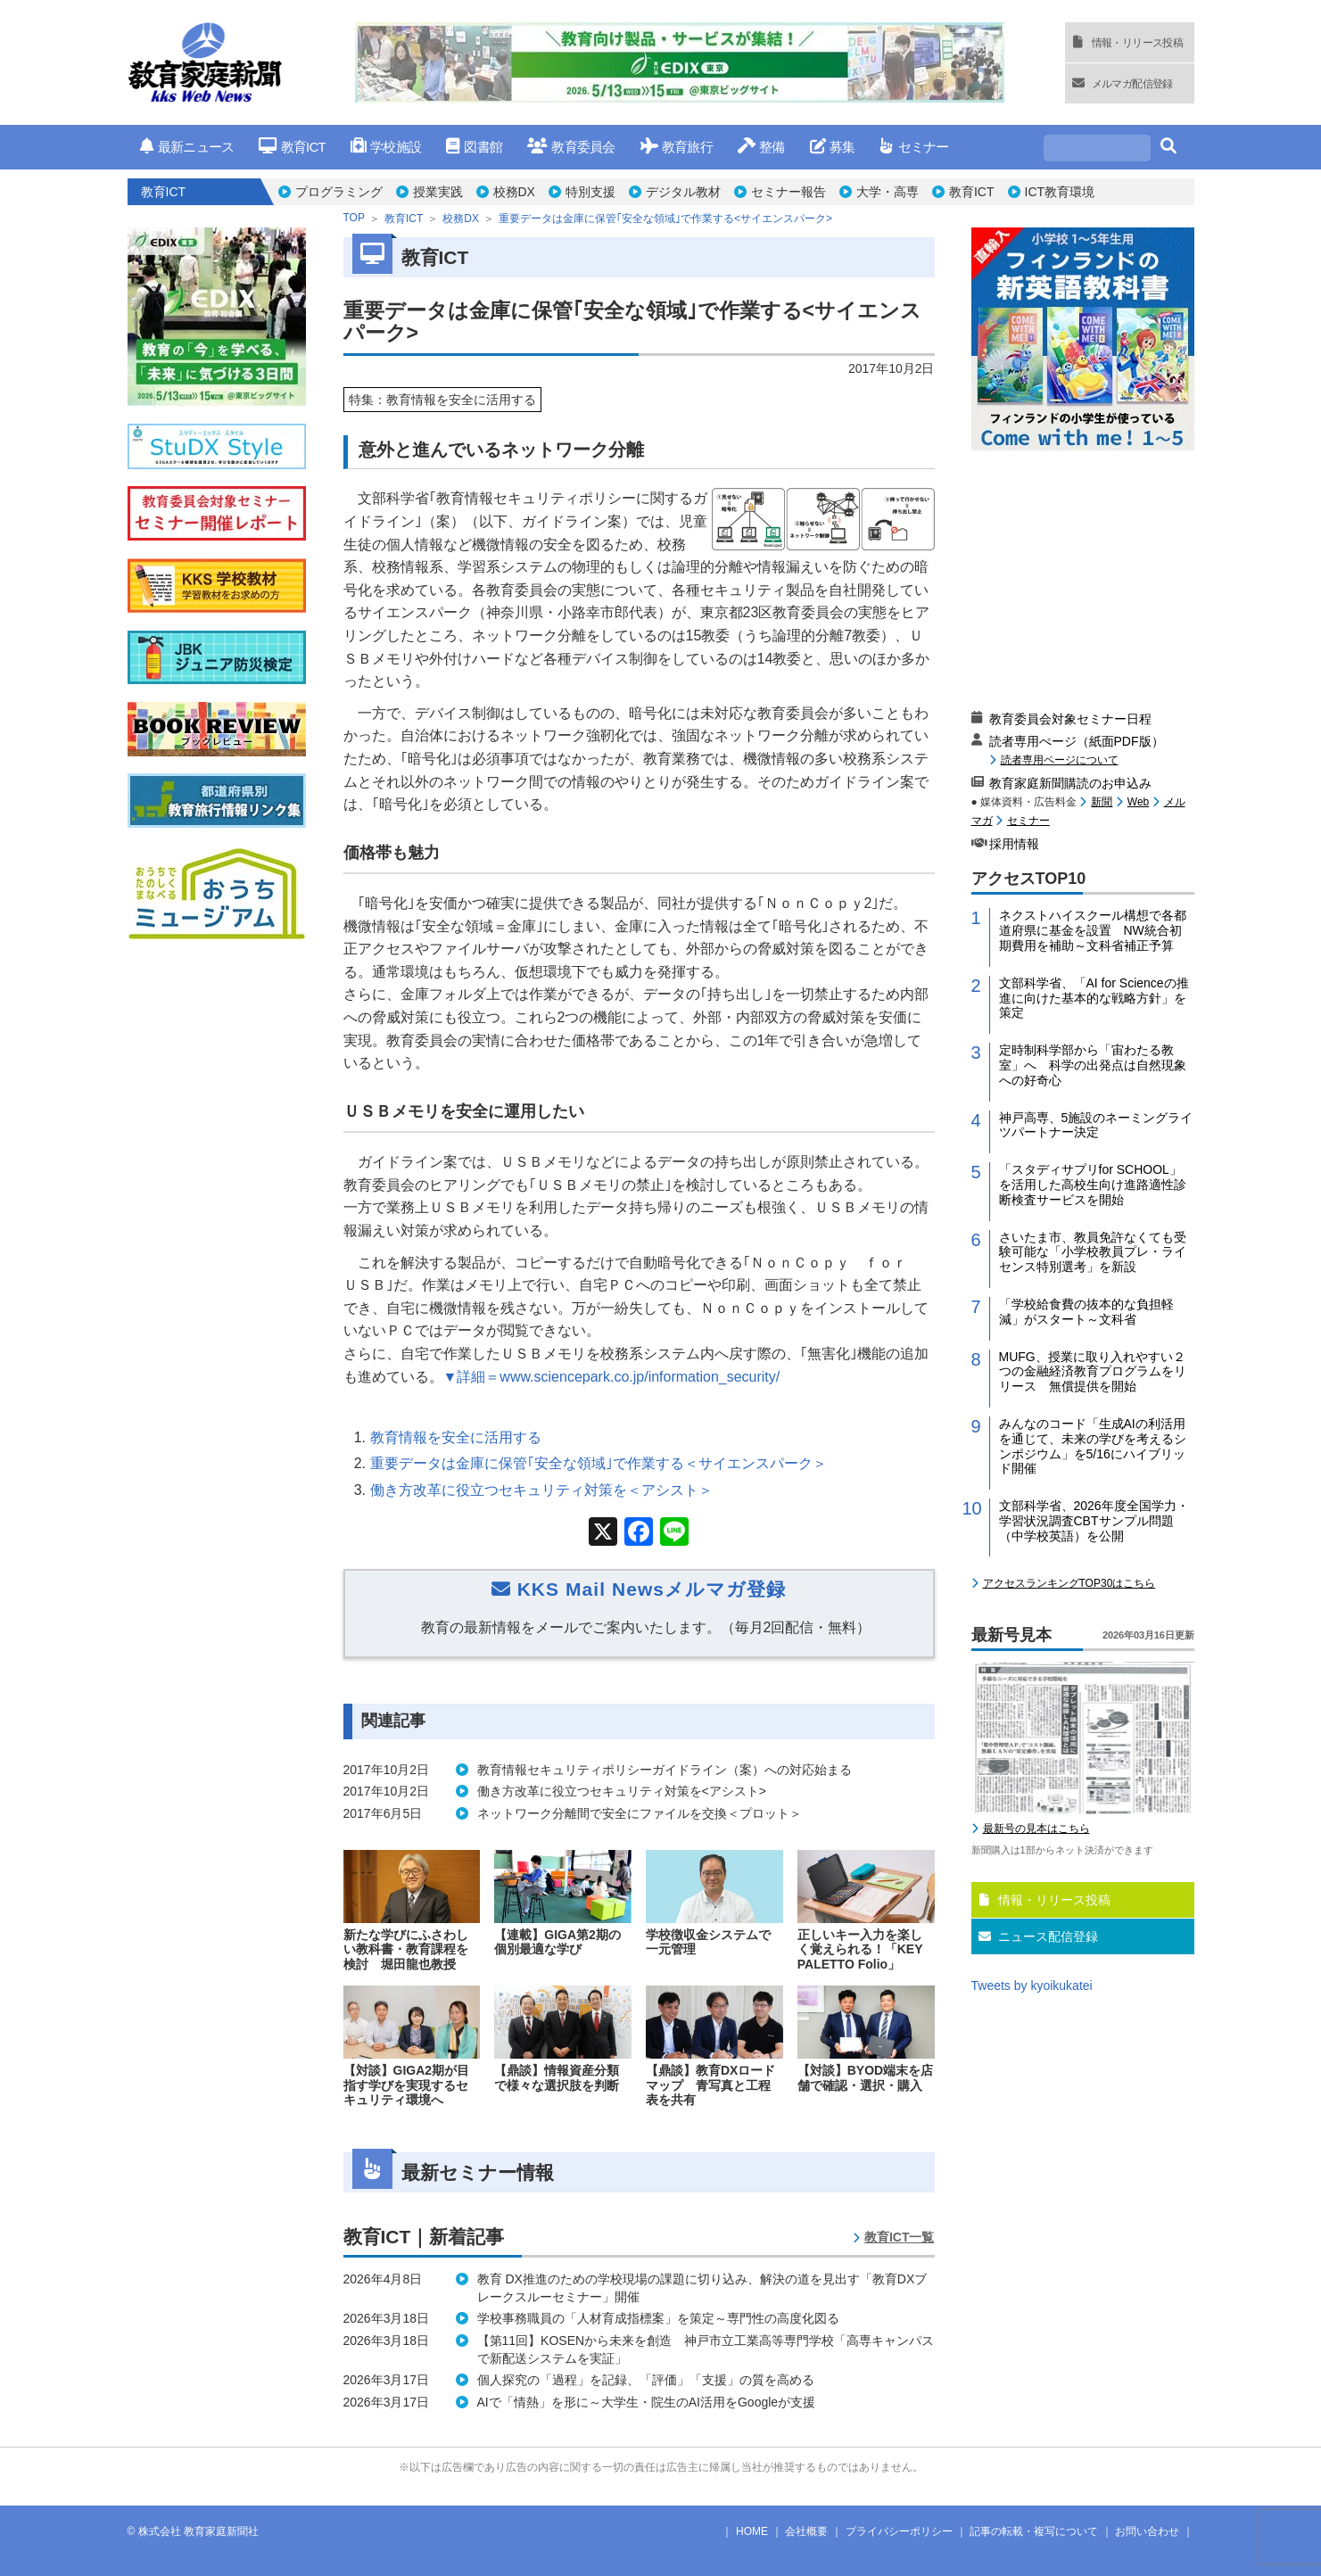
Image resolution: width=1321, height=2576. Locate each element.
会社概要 (806, 2531)
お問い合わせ (1147, 2531)
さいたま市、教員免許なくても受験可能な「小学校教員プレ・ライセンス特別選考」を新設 (1092, 1252)
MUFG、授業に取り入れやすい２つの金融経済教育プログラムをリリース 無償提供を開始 (1092, 1372)
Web (1138, 802)
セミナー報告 (788, 192)
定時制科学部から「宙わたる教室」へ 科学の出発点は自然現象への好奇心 (1092, 1065)
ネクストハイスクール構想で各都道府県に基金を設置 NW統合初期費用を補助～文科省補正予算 (1092, 930)
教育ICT (292, 146)
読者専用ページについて (1060, 759)
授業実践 (438, 192)
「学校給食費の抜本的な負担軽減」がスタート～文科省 (1086, 1311)
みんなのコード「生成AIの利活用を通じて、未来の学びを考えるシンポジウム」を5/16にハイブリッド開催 (1092, 1445)
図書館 (474, 146)
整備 (761, 146)
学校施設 (386, 146)
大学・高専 (887, 192)
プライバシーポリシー (899, 2531)
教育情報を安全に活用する (455, 1437)
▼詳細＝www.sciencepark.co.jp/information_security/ (611, 1376)
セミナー (913, 146)
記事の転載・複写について (1034, 2531)
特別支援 (590, 192)
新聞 (1101, 802)
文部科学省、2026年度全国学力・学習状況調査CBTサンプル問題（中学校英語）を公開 (1094, 1521)
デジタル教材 (683, 192)
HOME (752, 2531)
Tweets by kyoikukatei (1032, 1985)
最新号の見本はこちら (1036, 1828)
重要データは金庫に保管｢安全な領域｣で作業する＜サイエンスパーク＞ (598, 1463)
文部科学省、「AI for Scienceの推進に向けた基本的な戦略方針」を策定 (1094, 998)
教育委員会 (571, 146)
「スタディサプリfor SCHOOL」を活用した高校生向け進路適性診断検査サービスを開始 (1092, 1184)
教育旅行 (676, 146)
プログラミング (339, 192)
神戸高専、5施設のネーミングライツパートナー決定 (1096, 1125)
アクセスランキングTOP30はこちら (1069, 1583)
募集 (832, 146)
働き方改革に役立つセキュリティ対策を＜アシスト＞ (541, 1490)
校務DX (514, 192)
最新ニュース (187, 146)
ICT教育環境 (1060, 192)
